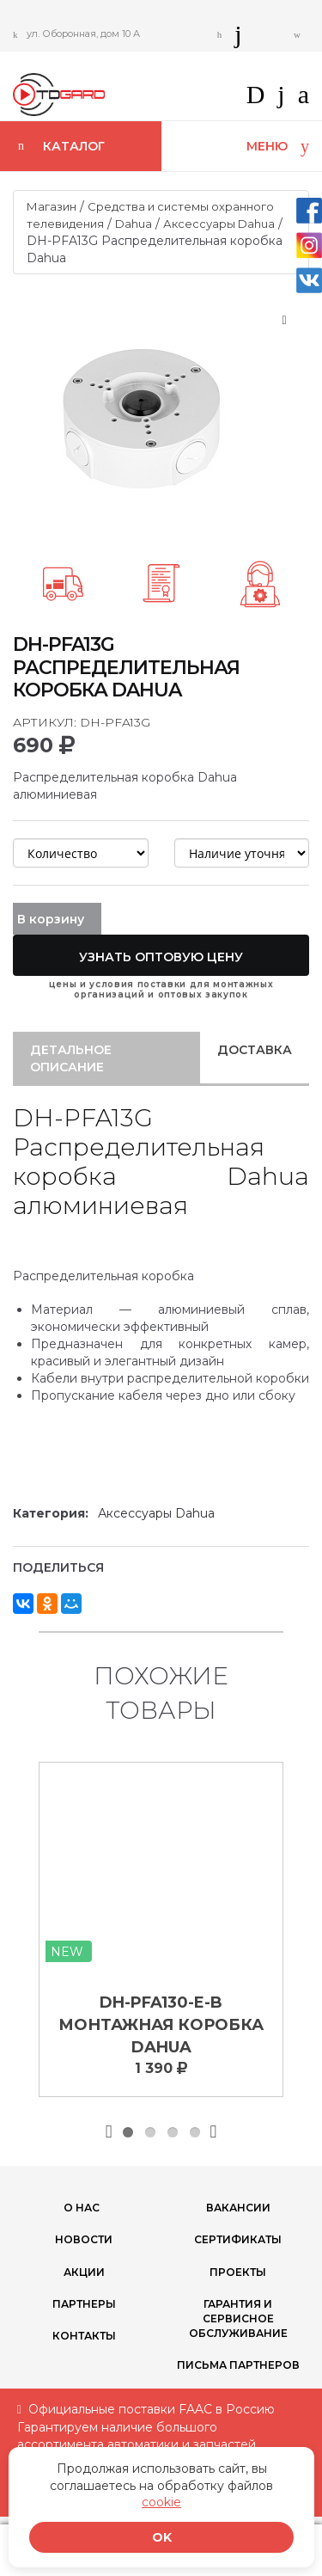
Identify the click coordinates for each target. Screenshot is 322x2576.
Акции (84, 2272)
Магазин (51, 206)
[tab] (106, 1058)
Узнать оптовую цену (161, 957)
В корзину (50, 919)
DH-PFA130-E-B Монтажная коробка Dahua (161, 2024)
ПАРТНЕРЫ (84, 2303)
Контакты (84, 2335)
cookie (161, 2502)
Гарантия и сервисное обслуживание (238, 2318)
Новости (83, 2239)
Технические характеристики (117, 1412)
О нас (82, 2207)
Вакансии (238, 2207)
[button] (297, 100)
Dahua (133, 223)
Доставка (254, 1050)
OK (162, 2537)
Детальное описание (71, 1058)
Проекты (238, 2272)
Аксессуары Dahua (219, 223)
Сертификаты (238, 2239)
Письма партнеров (238, 2364)
